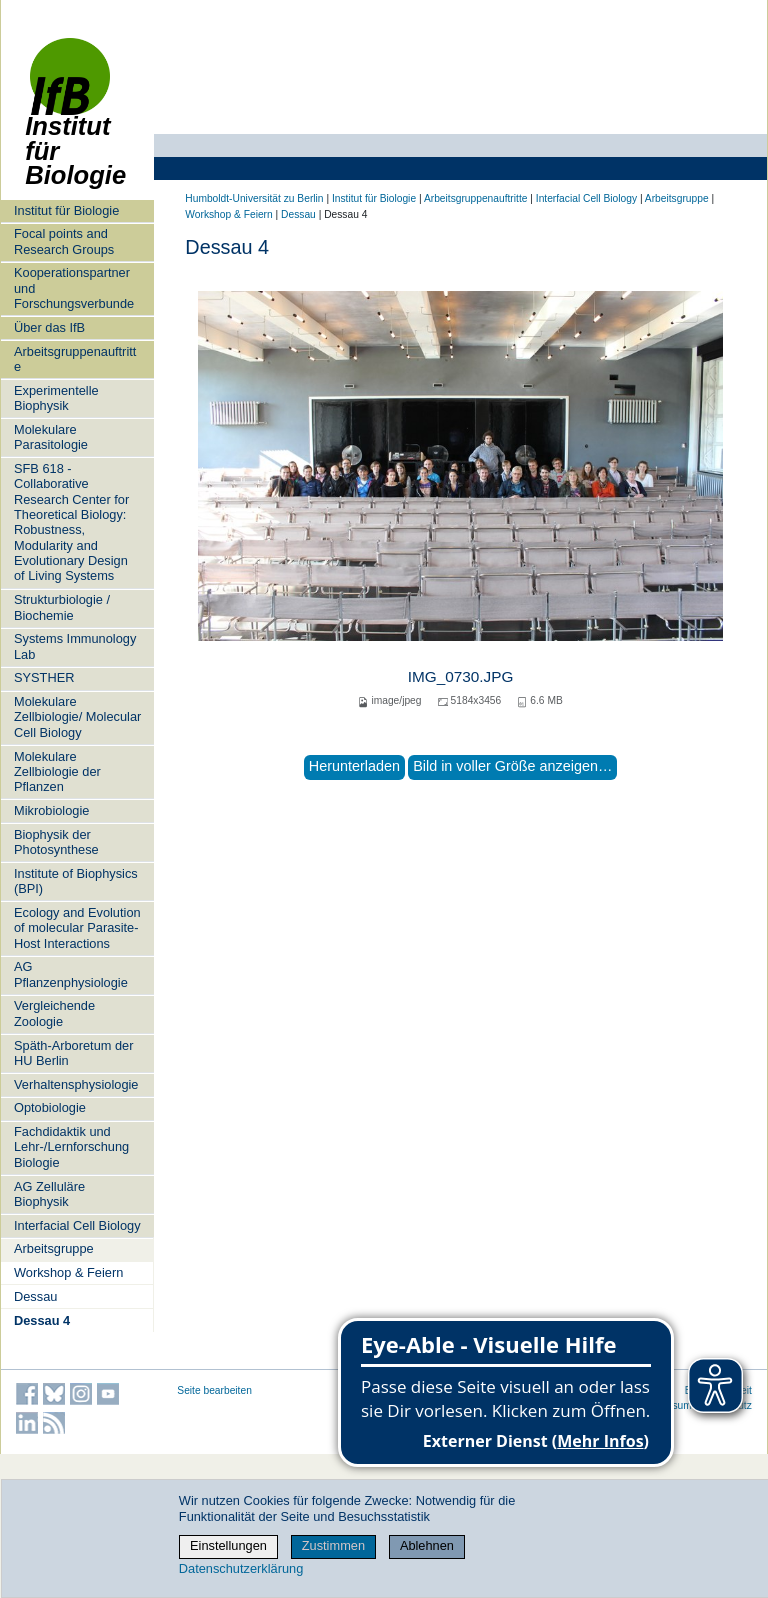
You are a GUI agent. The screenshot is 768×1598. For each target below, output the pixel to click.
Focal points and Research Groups (64, 241)
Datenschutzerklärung (241, 1568)
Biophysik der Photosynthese (56, 842)
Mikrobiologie (51, 810)
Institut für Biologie (75, 122)
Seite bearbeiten (214, 1390)
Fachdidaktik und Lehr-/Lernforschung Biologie (71, 1147)
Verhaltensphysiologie (76, 1084)
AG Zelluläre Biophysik (49, 1194)
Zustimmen (333, 1545)
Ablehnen (427, 1545)
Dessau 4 (42, 1320)
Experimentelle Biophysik (56, 398)
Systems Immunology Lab (75, 646)
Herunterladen (354, 766)
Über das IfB (49, 327)
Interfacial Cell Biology (77, 1225)
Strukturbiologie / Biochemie (62, 607)
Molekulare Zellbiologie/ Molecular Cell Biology (77, 717)
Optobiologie (50, 1107)
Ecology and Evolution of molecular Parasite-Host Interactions (77, 928)
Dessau (35, 1296)
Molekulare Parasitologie (51, 437)
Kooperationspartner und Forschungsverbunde (74, 288)
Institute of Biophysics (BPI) (76, 881)
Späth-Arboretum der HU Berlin (74, 1053)
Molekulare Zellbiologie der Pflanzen (57, 772)
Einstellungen (228, 1545)
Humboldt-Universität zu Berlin (254, 198)
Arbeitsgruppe (54, 1248)
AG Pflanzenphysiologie (71, 974)
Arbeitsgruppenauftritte (75, 359)
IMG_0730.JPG (461, 676)
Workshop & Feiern (68, 1272)
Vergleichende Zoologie (54, 1013)
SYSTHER (44, 677)
